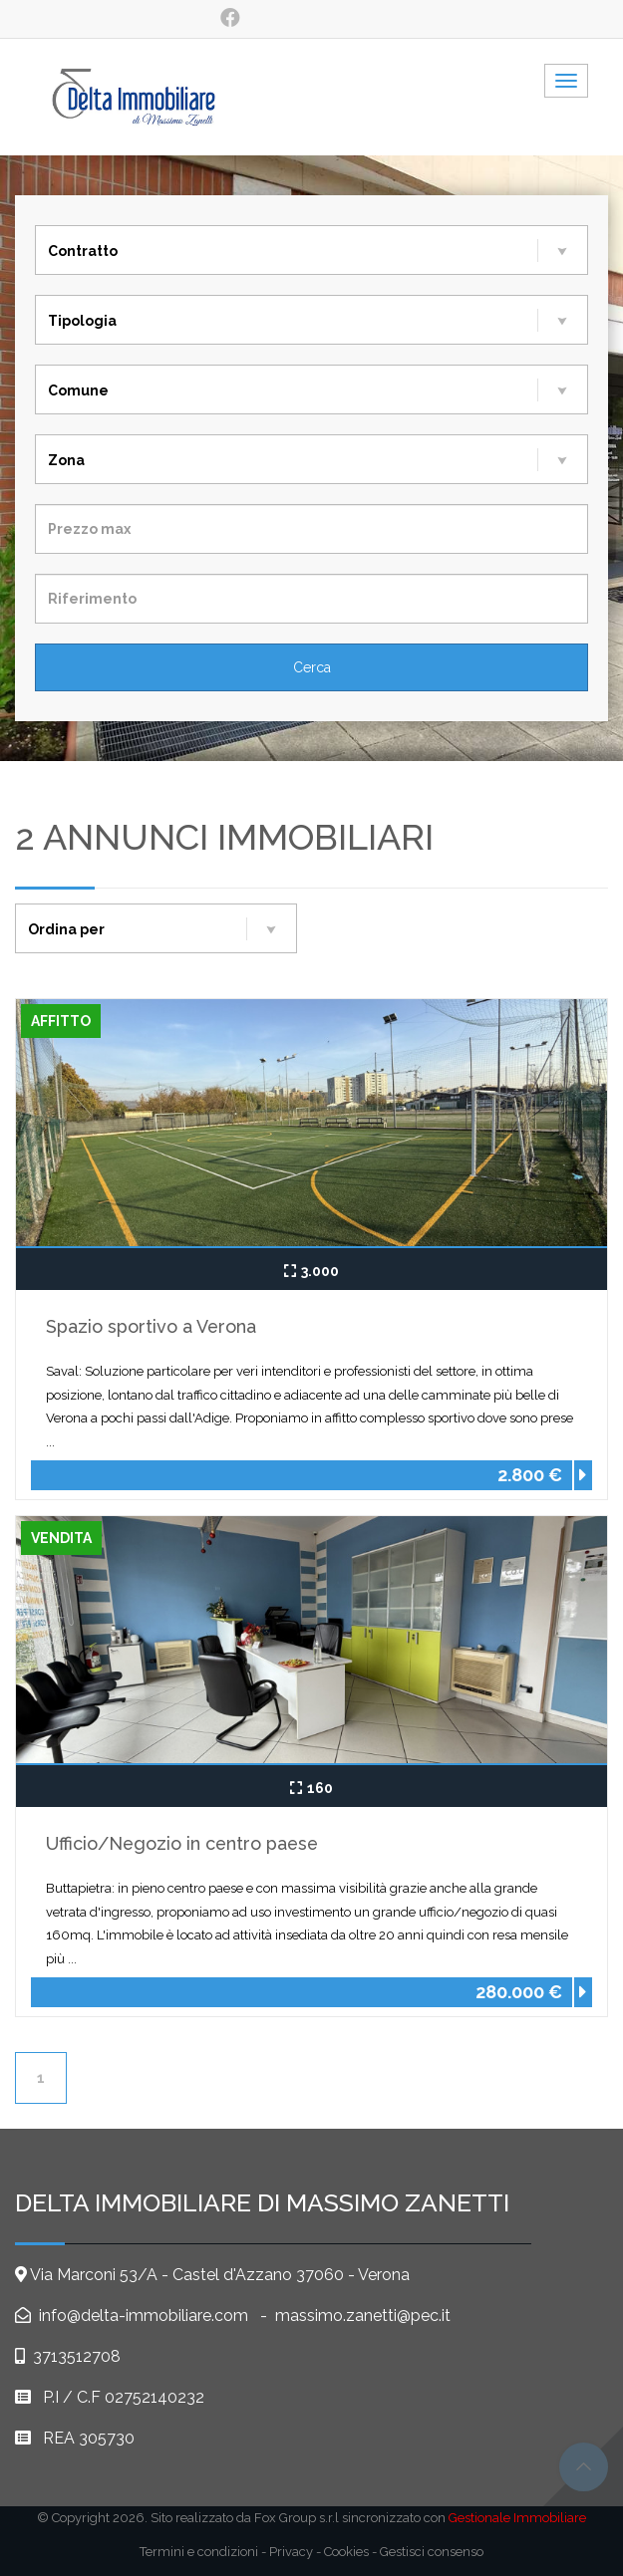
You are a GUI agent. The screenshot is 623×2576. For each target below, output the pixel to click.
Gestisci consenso (431, 2551)
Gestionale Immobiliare (517, 2517)
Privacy (291, 2551)
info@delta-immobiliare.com (141, 2315)
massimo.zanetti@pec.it (363, 2315)
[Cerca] (311, 667)
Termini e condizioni (199, 2551)
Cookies (346, 2551)
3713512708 (77, 2356)
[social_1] (229, 18)
